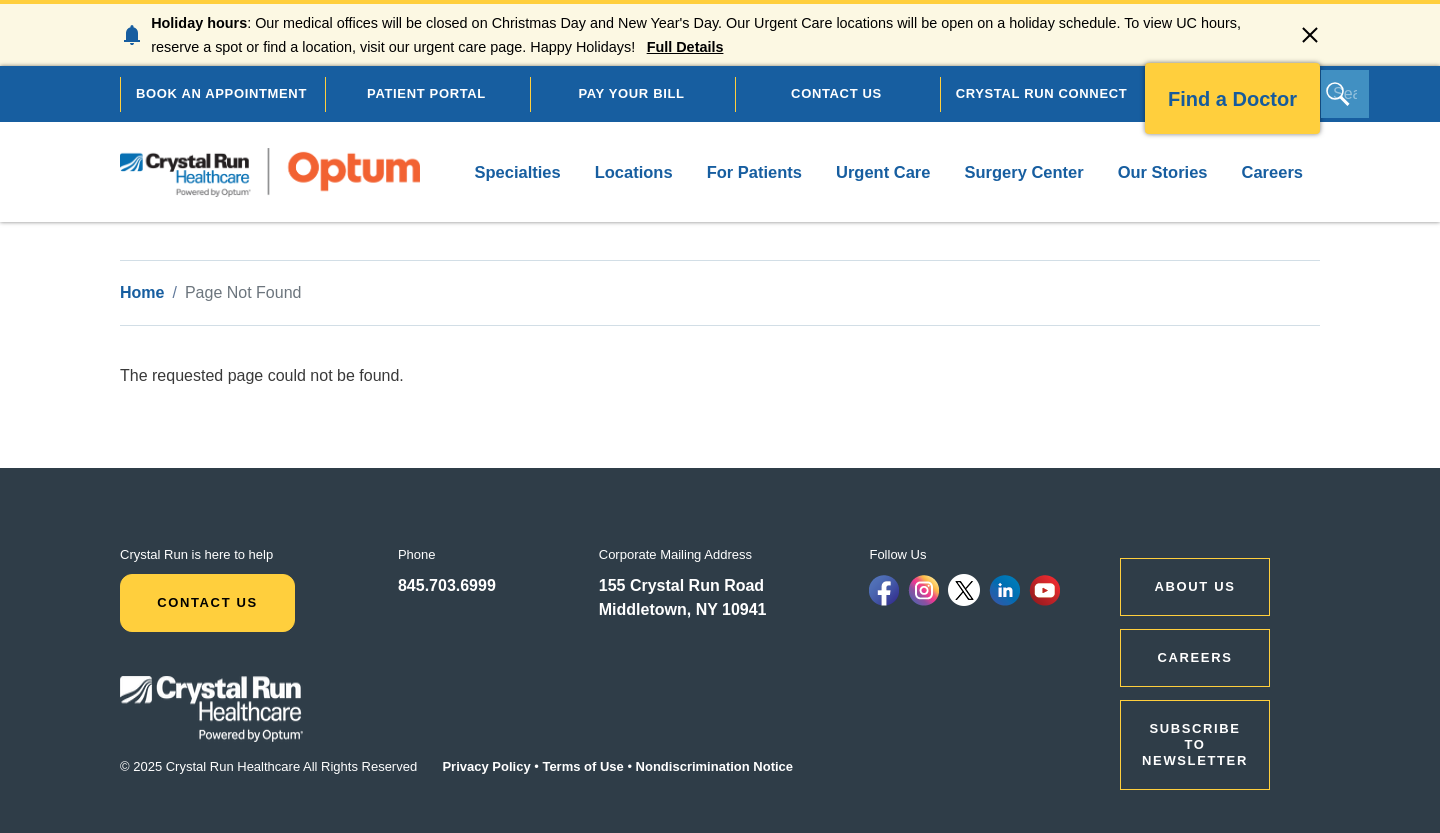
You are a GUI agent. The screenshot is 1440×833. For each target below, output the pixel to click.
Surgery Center (1023, 172)
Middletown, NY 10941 (683, 609)
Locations (634, 172)
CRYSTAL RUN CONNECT (1042, 93)
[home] (270, 172)
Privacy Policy (486, 766)
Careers (1272, 172)
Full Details (685, 47)
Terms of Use (582, 766)
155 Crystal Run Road (681, 585)
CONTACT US (836, 93)
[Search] (1345, 94)
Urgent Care (883, 172)
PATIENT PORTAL (426, 93)
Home (142, 292)
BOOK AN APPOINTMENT (221, 93)
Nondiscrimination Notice (714, 766)
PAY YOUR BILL (631, 93)
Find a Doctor (1232, 99)
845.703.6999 (447, 585)
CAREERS (1195, 657)
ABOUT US (1195, 586)
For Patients (754, 172)
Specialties (517, 172)
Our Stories (1163, 172)
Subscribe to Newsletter (1195, 744)
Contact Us (207, 602)
